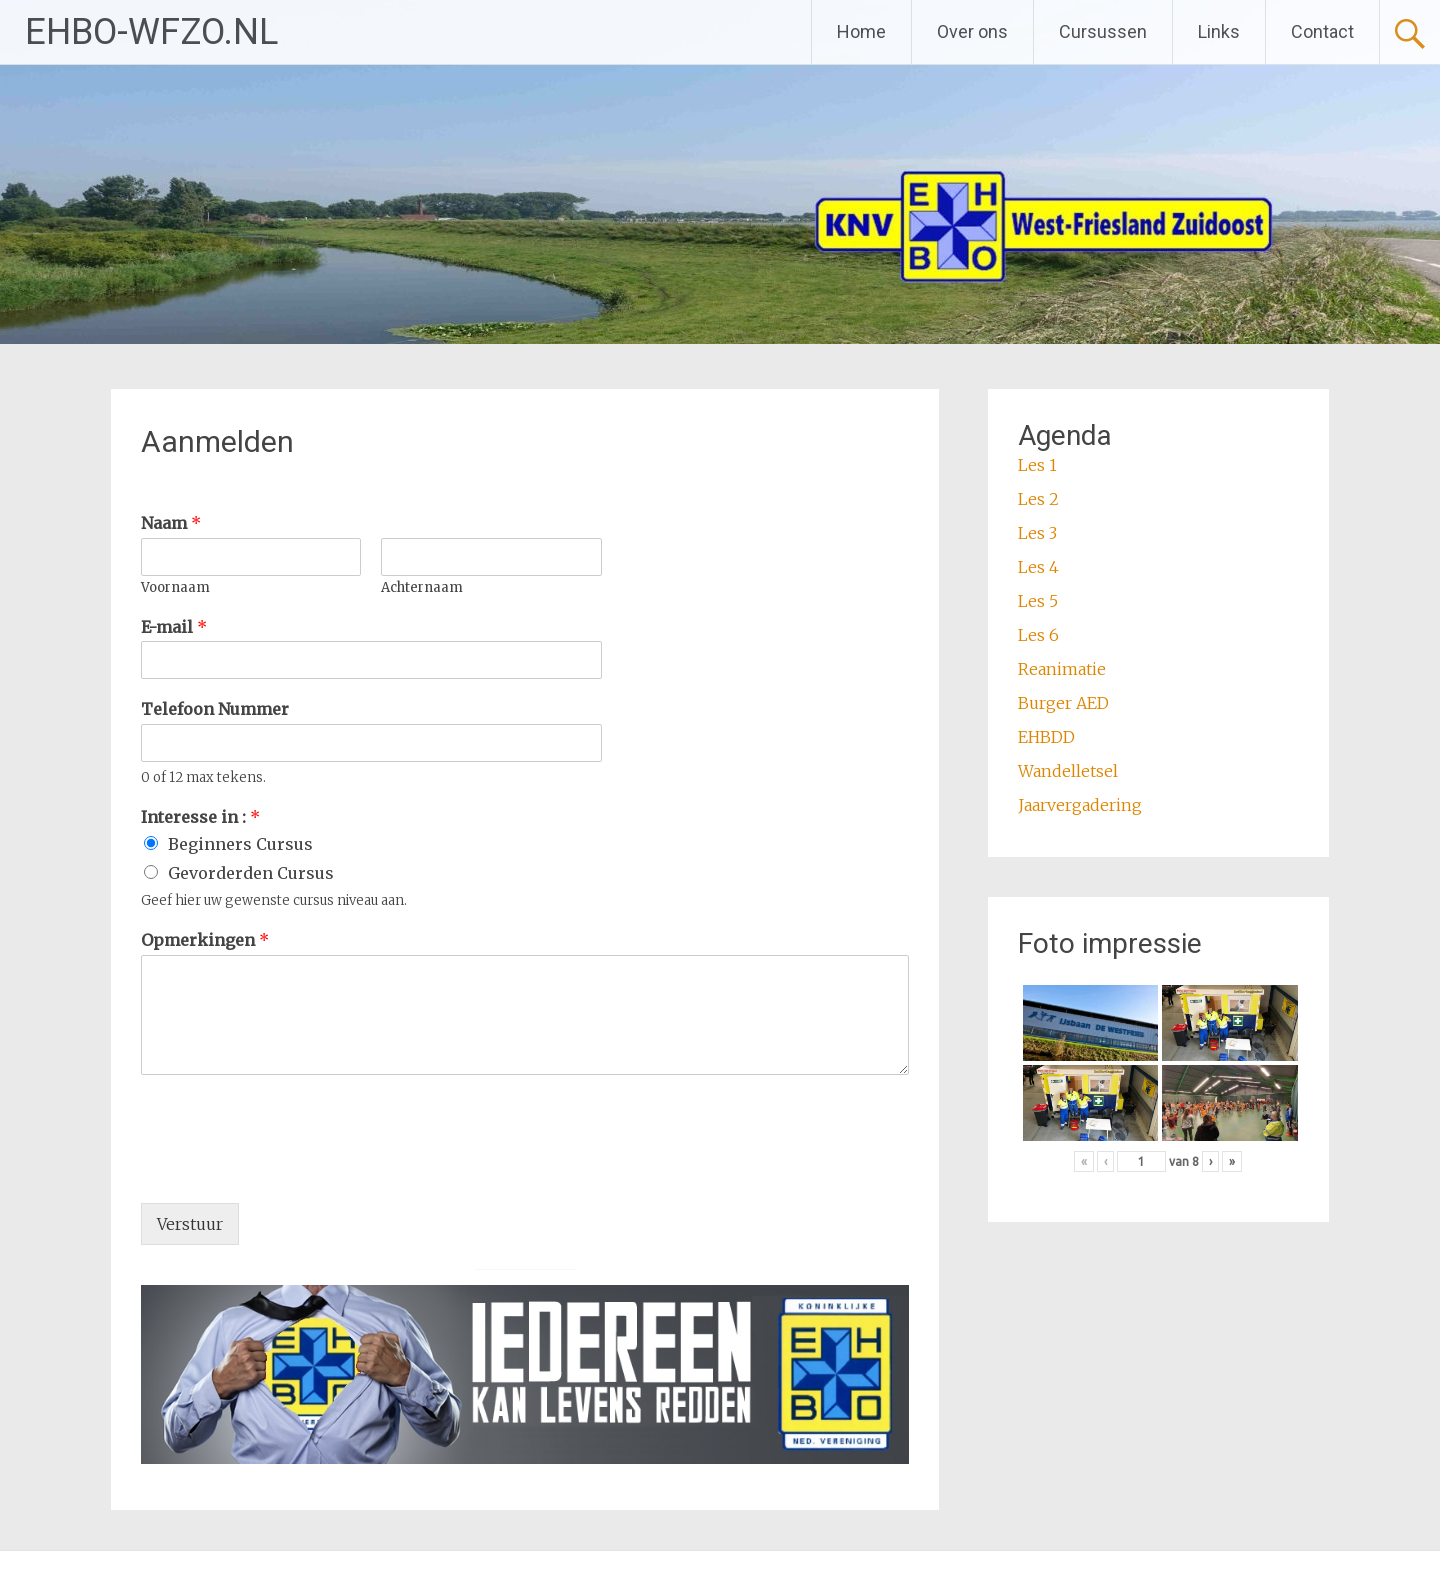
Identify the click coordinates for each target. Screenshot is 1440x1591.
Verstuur (190, 1224)
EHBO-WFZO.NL (151, 32)
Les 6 (1038, 635)
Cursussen (1103, 31)
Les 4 (1038, 567)
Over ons (972, 31)
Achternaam (422, 588)
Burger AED (1063, 703)
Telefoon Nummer (215, 709)
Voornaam (175, 588)
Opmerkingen (205, 940)
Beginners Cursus (240, 844)
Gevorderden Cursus (251, 873)
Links (1219, 31)
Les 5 (1038, 601)
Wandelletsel (1068, 771)
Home (861, 31)
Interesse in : (200, 817)
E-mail (174, 627)
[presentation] (293, 1170)
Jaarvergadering (1080, 805)
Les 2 (1038, 499)
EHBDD (1046, 737)
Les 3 (1037, 533)
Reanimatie (1062, 669)
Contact (1322, 31)
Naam (171, 523)
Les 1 (1037, 465)
